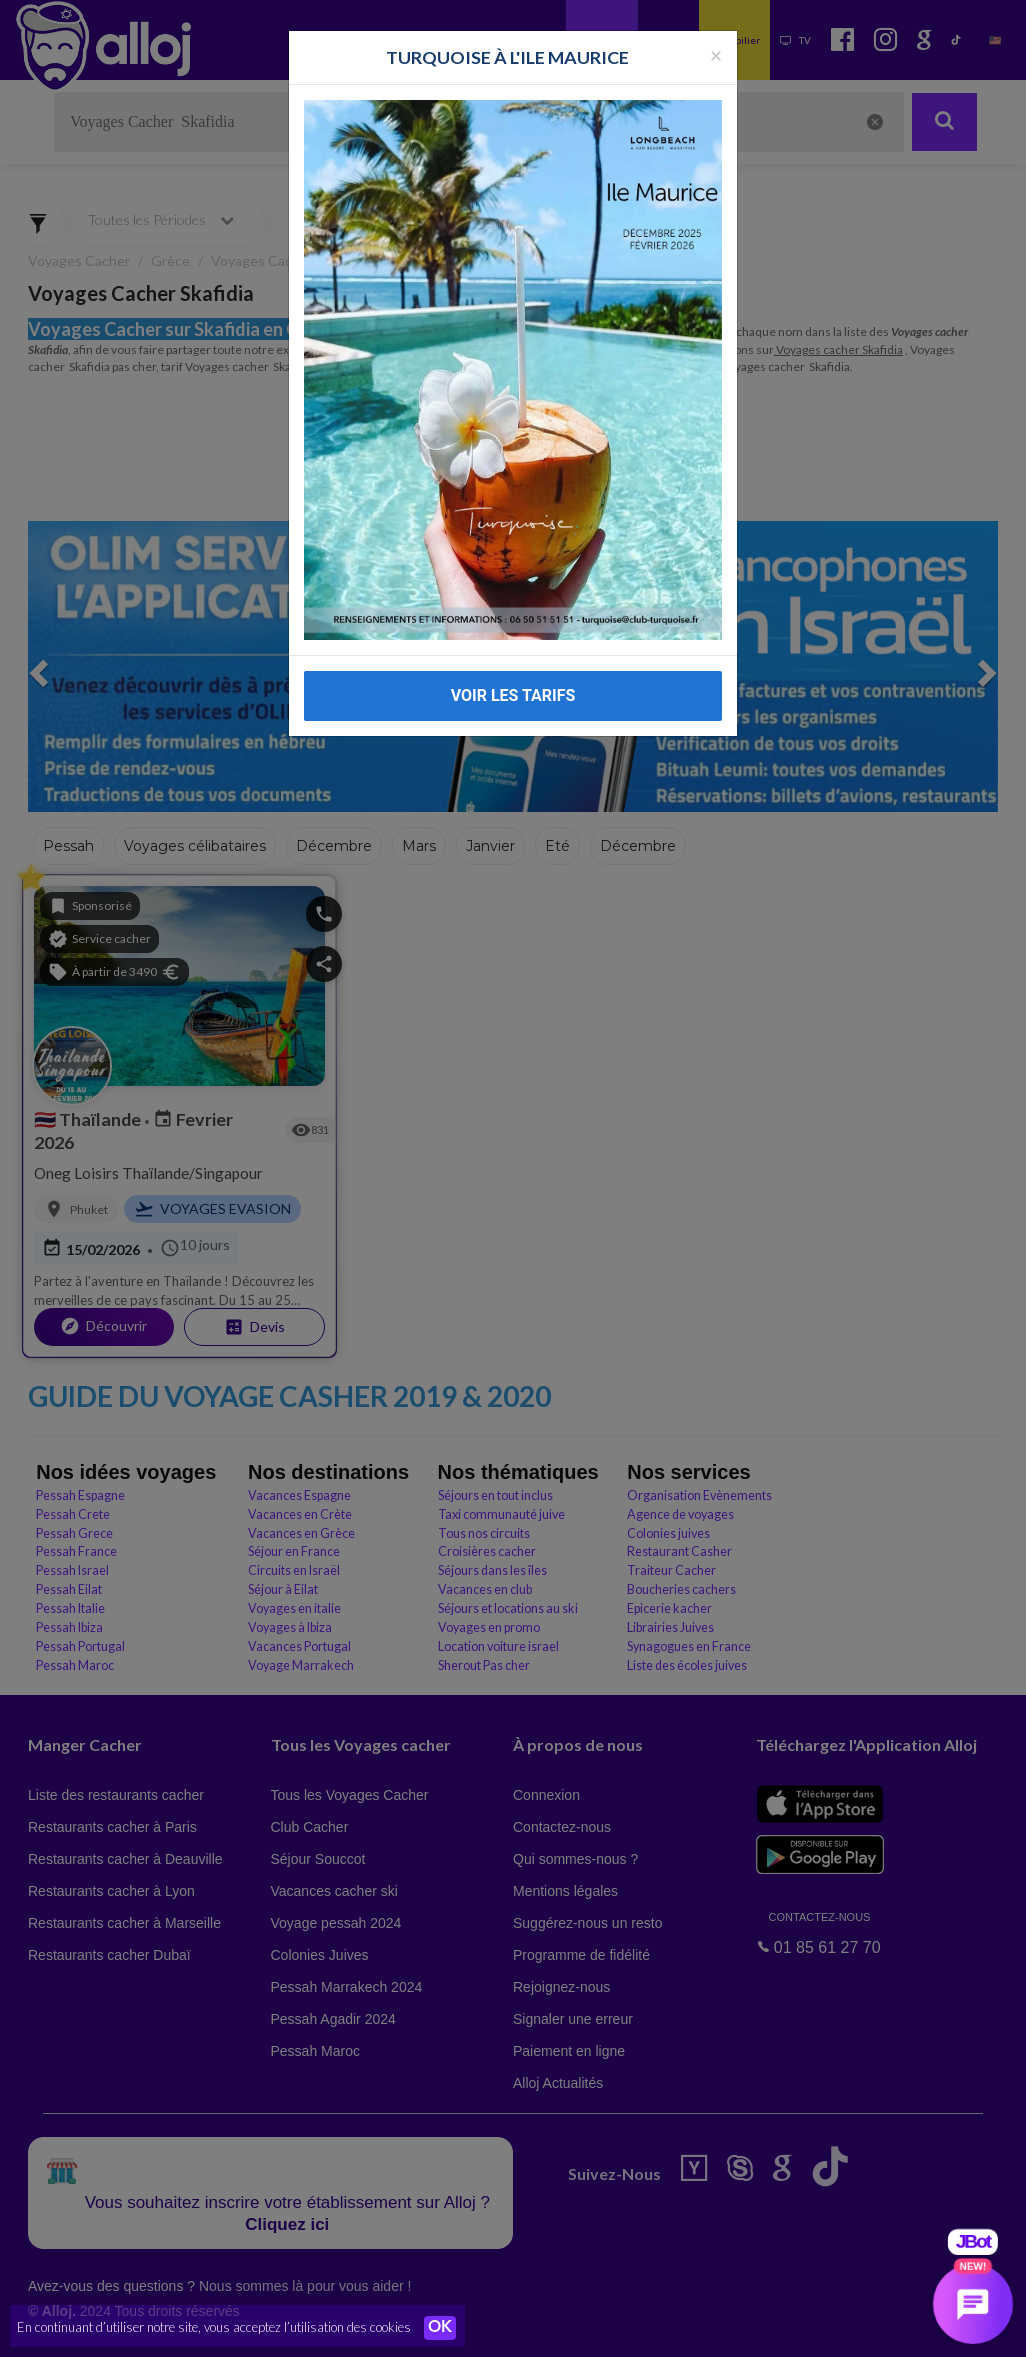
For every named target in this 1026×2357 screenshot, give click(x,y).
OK (440, 2328)
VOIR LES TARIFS (513, 658)
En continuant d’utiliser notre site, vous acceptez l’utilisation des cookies (214, 2327)
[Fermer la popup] (716, 18)
